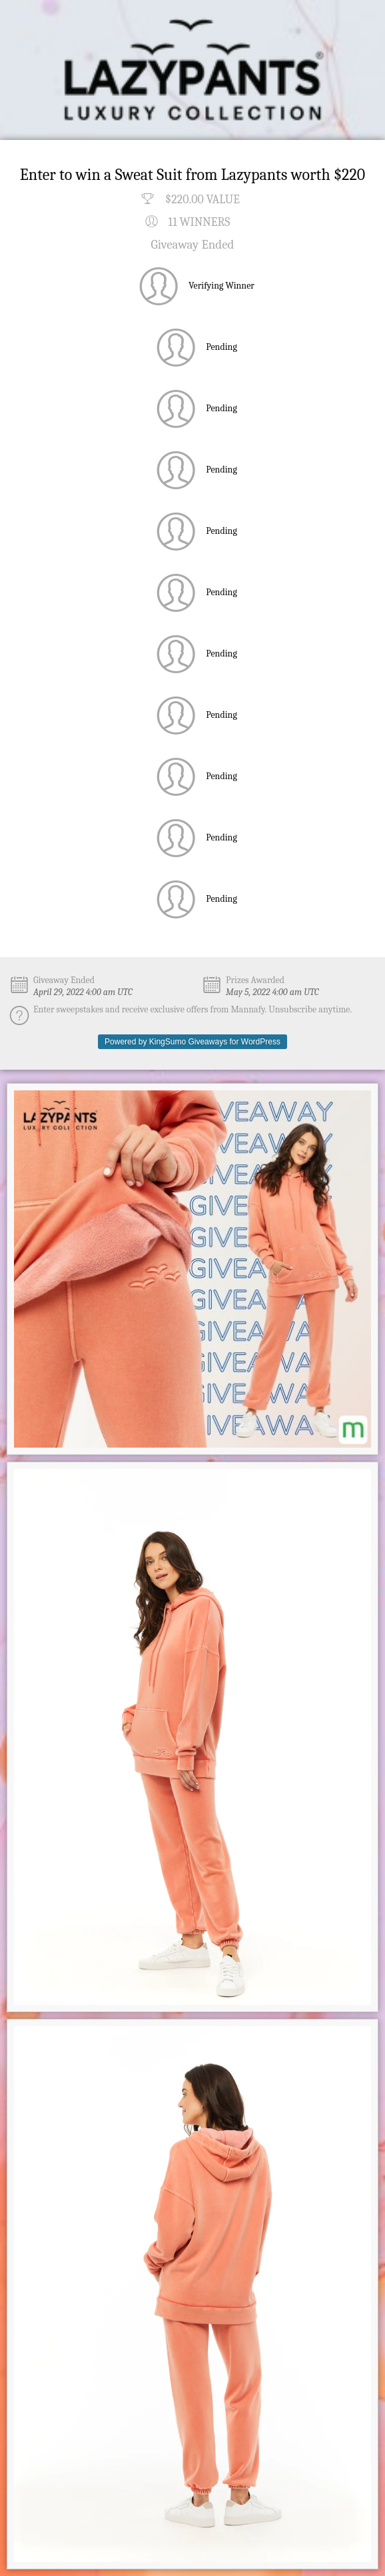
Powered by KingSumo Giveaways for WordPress (192, 1041)
